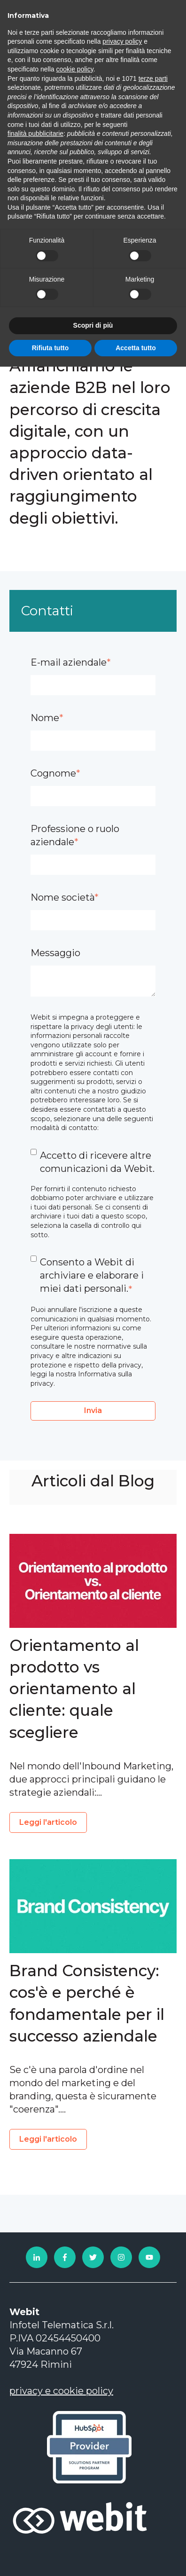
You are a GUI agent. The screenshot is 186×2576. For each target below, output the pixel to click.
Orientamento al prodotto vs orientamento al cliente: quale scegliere (74, 1689)
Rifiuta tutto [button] (50, 348)
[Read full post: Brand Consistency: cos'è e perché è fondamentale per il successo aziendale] (93, 1906)
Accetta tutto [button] (136, 348)
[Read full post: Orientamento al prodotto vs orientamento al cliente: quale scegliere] (93, 1581)
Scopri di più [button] (93, 325)
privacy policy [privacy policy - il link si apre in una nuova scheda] (122, 41)
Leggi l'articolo (48, 1822)
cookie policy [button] (74, 69)
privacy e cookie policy (61, 2390)
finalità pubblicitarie (35, 133)
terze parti (153, 78)
